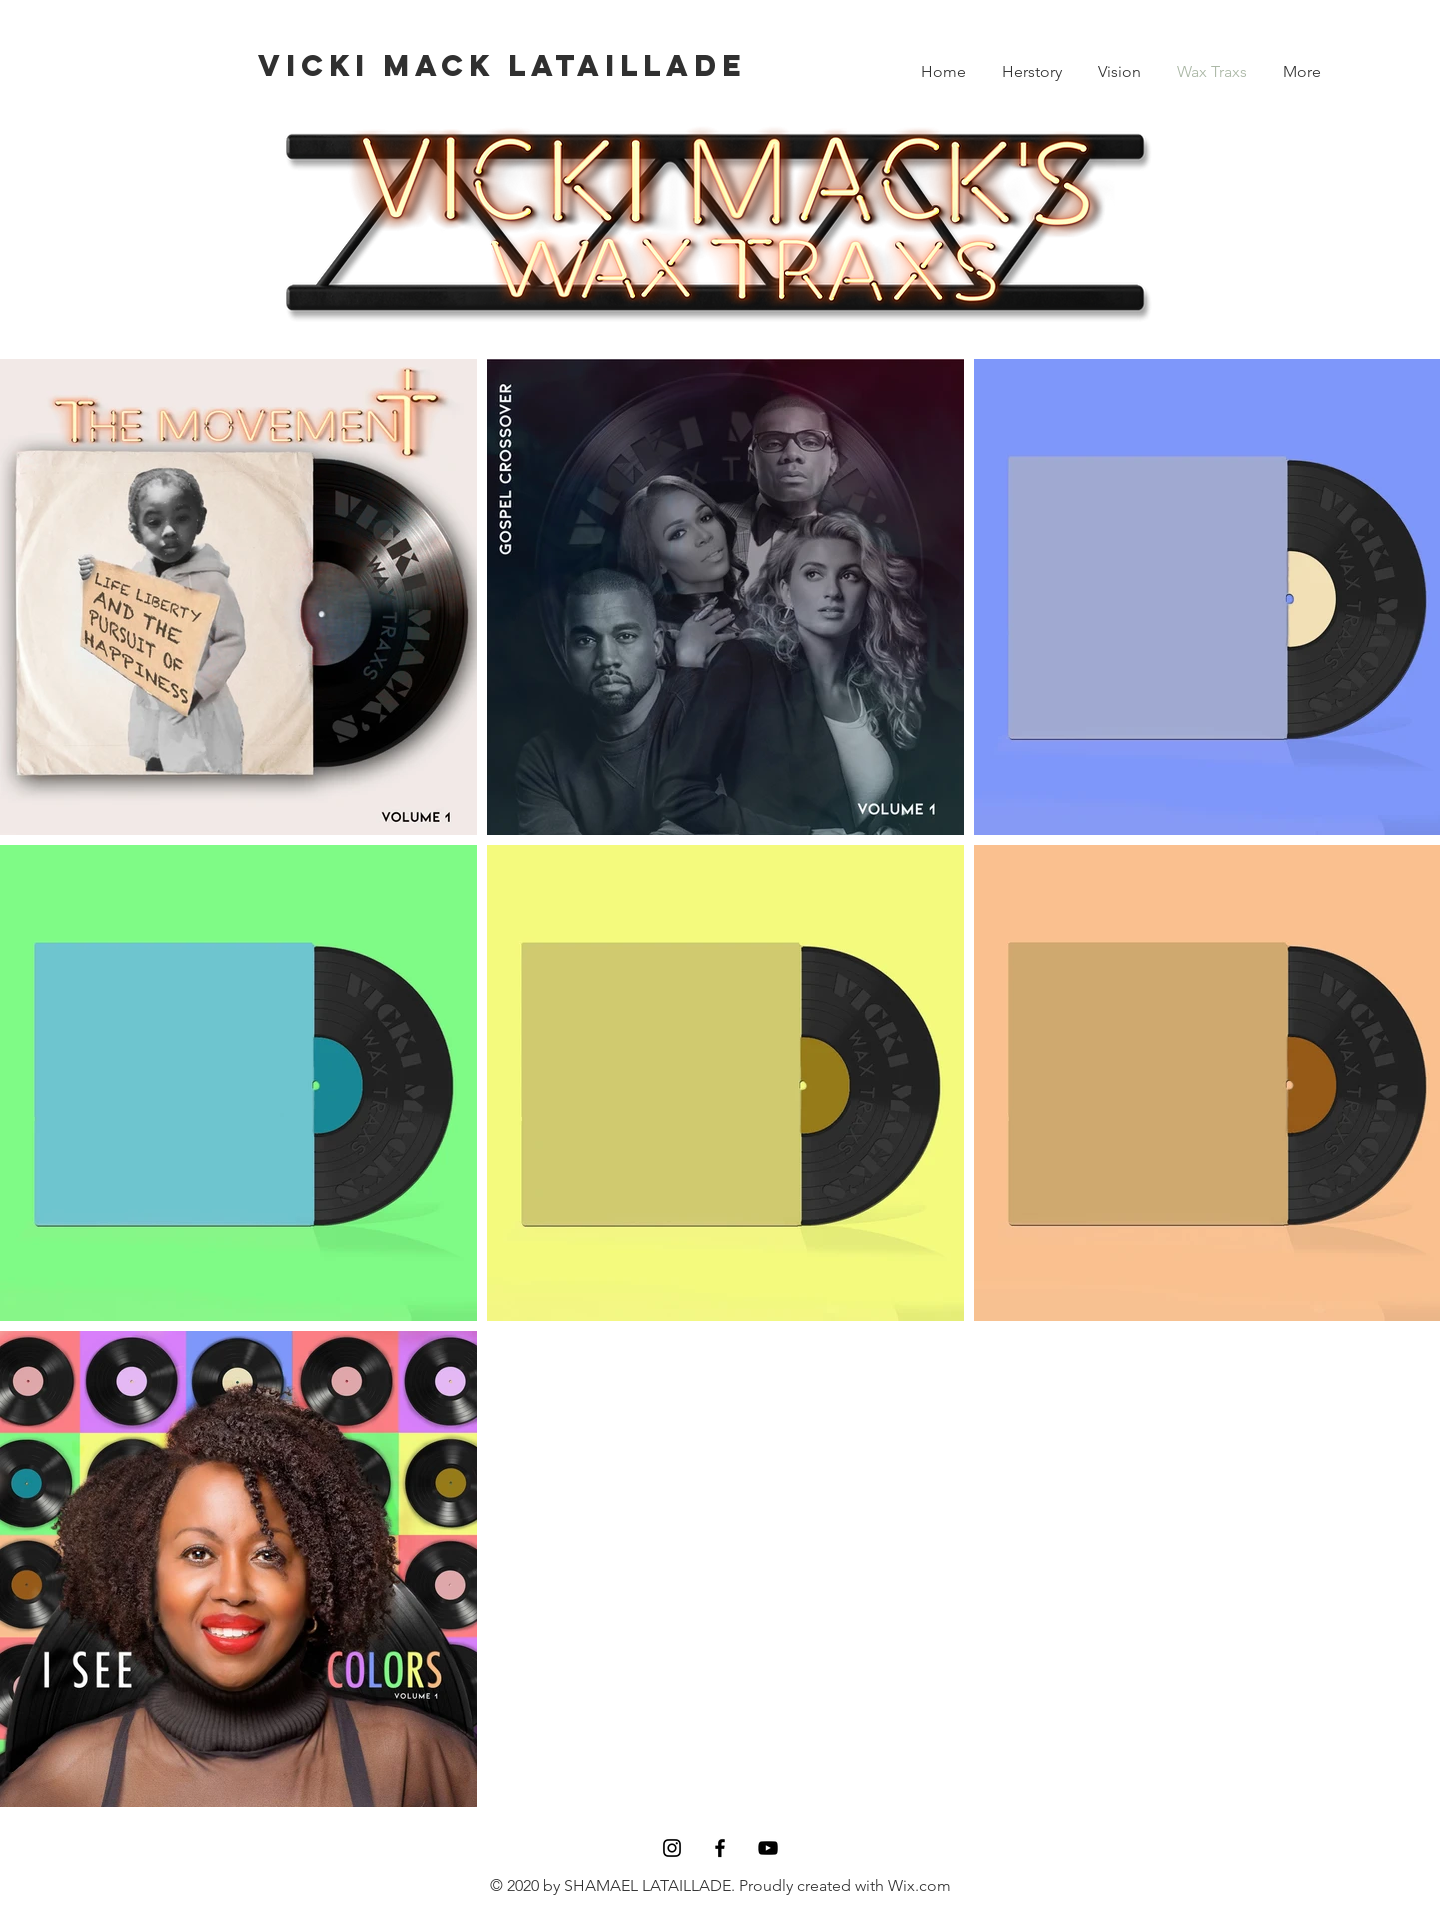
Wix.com (919, 1885)
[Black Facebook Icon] (720, 1848)
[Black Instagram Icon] (672, 1848)
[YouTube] (768, 1848)
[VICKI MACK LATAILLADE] (502, 66)
